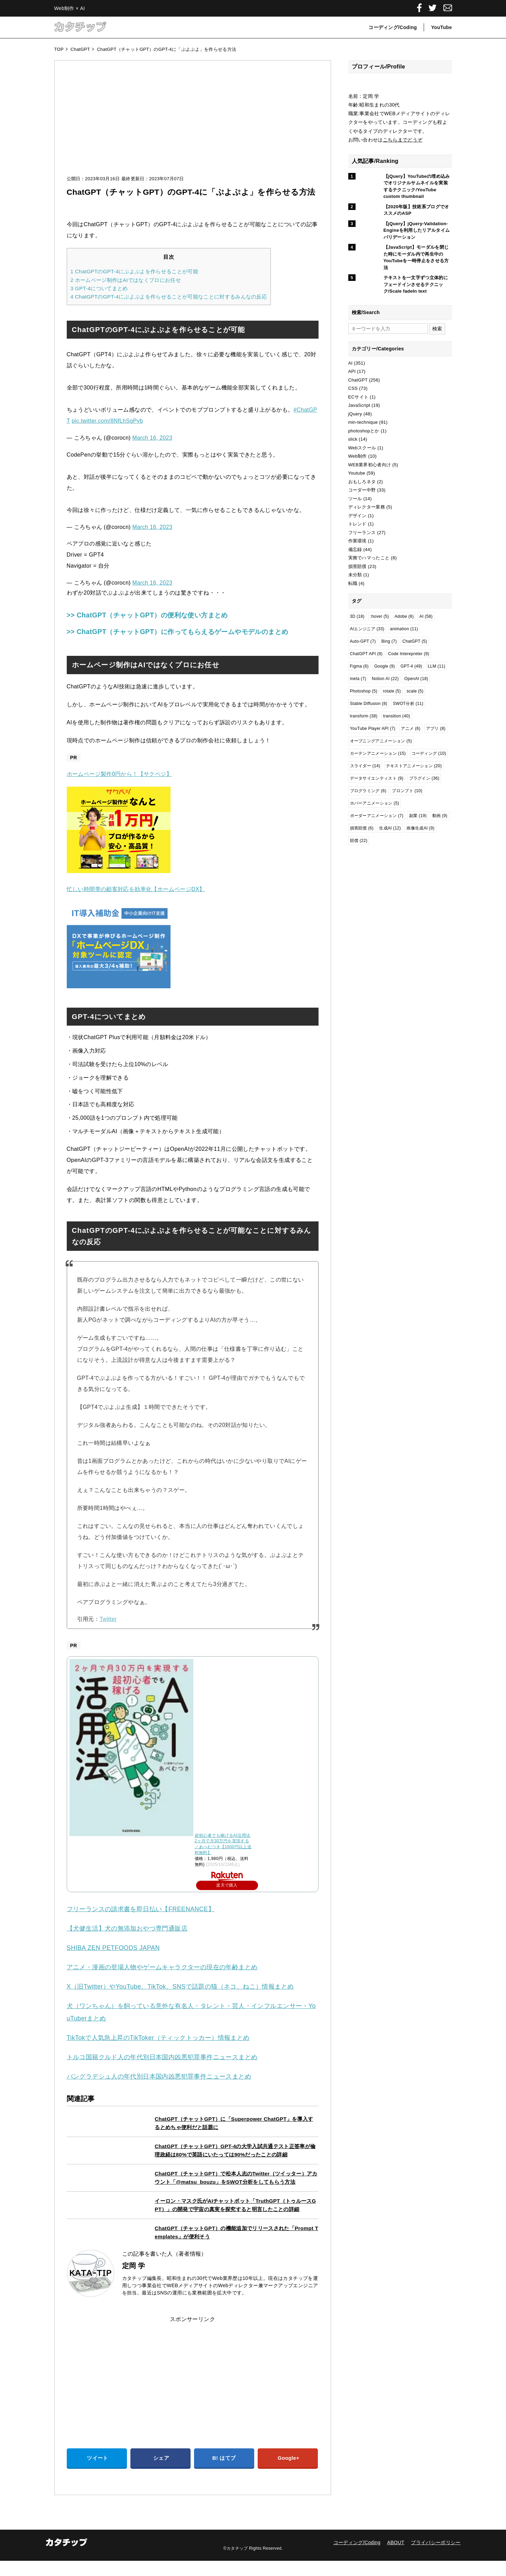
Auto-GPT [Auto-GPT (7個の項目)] (363, 641)
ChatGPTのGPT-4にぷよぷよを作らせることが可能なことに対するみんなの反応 (169, 297)
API (352, 371)
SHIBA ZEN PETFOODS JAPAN (113, 1962)
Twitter (108, 1634)
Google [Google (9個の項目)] (384, 666)
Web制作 (357, 456)
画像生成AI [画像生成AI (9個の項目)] (420, 828)
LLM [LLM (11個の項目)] (436, 666)
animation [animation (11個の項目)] (404, 628)
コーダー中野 (362, 490)
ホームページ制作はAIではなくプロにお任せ (126, 280)
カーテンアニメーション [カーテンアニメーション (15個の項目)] (378, 753)
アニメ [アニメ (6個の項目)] (410, 728)
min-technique (363, 422)
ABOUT (395, 2557)
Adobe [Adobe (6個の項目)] (404, 616)
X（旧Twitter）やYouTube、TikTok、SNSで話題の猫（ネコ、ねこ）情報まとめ (180, 2001)
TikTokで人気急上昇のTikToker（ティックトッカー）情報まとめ (158, 2052)
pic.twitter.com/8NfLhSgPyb (107, 421)
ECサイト (358, 397)
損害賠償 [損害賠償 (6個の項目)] (362, 828)
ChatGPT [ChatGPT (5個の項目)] (415, 641)
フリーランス (362, 532)
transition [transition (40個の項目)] (396, 716)
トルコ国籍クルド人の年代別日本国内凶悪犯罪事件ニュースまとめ (162, 2072)
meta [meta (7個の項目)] (358, 678)
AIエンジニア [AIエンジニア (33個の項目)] (367, 628)
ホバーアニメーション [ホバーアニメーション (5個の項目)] (374, 803)
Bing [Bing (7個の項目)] (389, 641)
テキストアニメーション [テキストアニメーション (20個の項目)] (414, 765)
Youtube (356, 473)
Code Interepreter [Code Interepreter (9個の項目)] (408, 653)
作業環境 (357, 540)
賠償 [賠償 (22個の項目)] (359, 840)
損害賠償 (357, 566)
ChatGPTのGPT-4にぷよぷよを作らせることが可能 (134, 271)
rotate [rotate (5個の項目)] (392, 691)
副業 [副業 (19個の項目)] (418, 815)
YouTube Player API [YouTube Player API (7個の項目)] (373, 728)
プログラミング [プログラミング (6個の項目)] (368, 790)
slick (353, 439)
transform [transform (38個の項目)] (364, 716)
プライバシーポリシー (435, 2557)
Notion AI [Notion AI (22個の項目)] (385, 678)
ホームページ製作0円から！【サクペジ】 (119, 789)
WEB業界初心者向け (369, 464)
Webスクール (362, 447)
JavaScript (359, 405)
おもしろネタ (362, 481)
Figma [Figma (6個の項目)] (359, 666)
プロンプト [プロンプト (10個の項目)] (407, 790)
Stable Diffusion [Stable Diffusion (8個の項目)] (368, 703)
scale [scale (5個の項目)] (414, 691)
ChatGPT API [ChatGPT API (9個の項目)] (366, 653)
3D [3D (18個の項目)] (357, 616)
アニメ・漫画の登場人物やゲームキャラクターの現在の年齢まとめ (162, 1982)
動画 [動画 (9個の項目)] (440, 815)
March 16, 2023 (152, 438)
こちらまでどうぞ (403, 140)
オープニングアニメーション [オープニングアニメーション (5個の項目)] (381, 741)
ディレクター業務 (366, 507)
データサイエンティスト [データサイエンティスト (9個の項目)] (377, 778)
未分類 (355, 574)
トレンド (357, 523)
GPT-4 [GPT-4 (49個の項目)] (411, 666)
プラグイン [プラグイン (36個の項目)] (424, 778)
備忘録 (355, 549)
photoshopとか (363, 430)
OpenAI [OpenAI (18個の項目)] (416, 678)
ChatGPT (358, 380)
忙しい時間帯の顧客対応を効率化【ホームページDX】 (136, 904)
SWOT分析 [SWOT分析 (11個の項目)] (408, 703)
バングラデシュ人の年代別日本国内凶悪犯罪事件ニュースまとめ (159, 2091)
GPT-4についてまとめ (99, 288)
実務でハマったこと (369, 557)
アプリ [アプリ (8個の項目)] (435, 728)
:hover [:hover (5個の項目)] (379, 616)
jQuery (355, 413)
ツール (355, 498)
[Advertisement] (193, 124)
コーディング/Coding (392, 27)
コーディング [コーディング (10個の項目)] (429, 753)
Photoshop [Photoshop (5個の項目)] (364, 691)
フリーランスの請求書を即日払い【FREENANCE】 (140, 1923)
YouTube (441, 27)
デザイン (357, 515)
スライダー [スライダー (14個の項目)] (365, 765)
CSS (353, 388)
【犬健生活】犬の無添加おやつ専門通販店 (127, 1943)
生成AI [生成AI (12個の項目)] (390, 828)
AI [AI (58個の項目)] (426, 616)
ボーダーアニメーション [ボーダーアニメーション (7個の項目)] (377, 815)
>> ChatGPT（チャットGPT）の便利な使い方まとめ (169, 614)
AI (350, 363)
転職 (353, 583)
